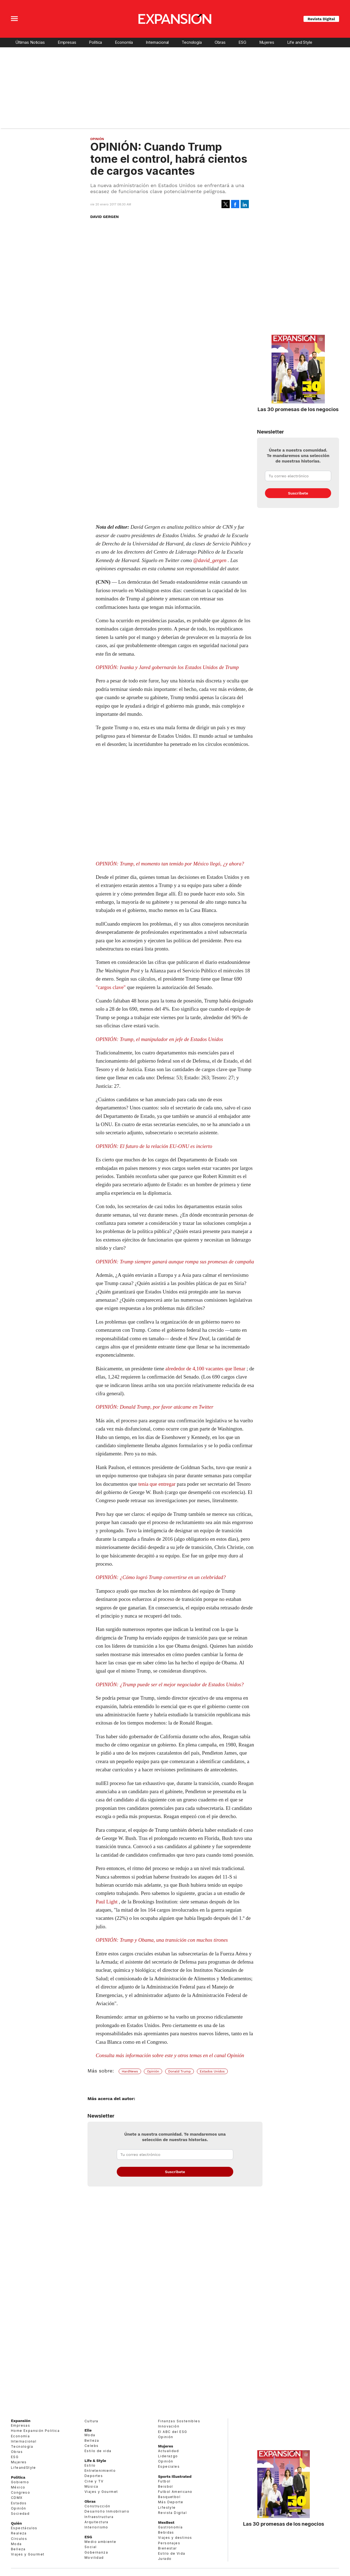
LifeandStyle (23, 2467)
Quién (16, 2523)
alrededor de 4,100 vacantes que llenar (205, 1368)
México (18, 2487)
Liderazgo (168, 2456)
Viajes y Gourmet (27, 2554)
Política (95, 42)
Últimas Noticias (30, 42)
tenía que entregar (157, 1484)
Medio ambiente (100, 2542)
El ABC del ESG (172, 2432)
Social (90, 2547)
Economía (124, 42)
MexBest (166, 2522)
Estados (19, 2503)
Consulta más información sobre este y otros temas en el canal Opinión (170, 2055)
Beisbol (165, 2486)
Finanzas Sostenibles (179, 2421)
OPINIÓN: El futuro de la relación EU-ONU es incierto (154, 1146)
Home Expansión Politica (35, 2431)
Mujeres (266, 42)
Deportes (93, 2476)
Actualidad (168, 2451)
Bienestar (167, 2548)
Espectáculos (24, 2528)
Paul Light (107, 1902)
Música (91, 2486)
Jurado (164, 2559)
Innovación (168, 2426)
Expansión (20, 2420)
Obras (220, 42)
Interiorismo (96, 2527)
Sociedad (20, 2513)
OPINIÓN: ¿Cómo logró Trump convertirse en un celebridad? (161, 1577)
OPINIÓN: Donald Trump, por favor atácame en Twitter (154, 1407)
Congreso (20, 2492)
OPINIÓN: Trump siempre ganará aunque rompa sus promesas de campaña (175, 1261)
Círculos (19, 2539)
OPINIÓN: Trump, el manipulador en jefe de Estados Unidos (159, 1039)
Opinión (97, 139)
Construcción (97, 2506)
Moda (16, 2544)
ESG (242, 42)
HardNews (130, 2071)
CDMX (17, 2498)
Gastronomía (170, 2527)
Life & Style (95, 2460)
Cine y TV (94, 2481)
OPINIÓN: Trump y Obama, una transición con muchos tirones (162, 1940)
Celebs (91, 2446)
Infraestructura (98, 2517)
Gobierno (20, 2482)
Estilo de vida (98, 2451)
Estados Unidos (212, 2071)
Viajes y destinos (175, 2538)
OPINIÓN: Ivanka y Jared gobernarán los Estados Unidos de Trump (167, 667)
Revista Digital (321, 19)
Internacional (157, 42)
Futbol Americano (175, 2492)
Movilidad (94, 2557)
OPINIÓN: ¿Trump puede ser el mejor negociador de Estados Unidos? (170, 1684)
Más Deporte (170, 2502)
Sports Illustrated (174, 2476)
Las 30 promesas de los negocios (298, 409)
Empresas (67, 42)
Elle (88, 2430)
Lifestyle (167, 2507)
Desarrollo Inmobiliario (106, 2511)
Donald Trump (179, 2071)
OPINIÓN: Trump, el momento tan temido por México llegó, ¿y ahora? (170, 864)
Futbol (164, 2481)
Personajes (169, 2543)
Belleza (18, 2549)
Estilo (89, 2465)
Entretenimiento (100, 2471)
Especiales (169, 2466)
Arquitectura (96, 2522)
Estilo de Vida (171, 2553)
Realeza (19, 2533)
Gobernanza (96, 2552)
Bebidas (166, 2532)
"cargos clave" (111, 987)
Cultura (91, 2421)
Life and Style (299, 42)
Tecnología (192, 42)
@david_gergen (209, 560)
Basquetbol (169, 2497)
